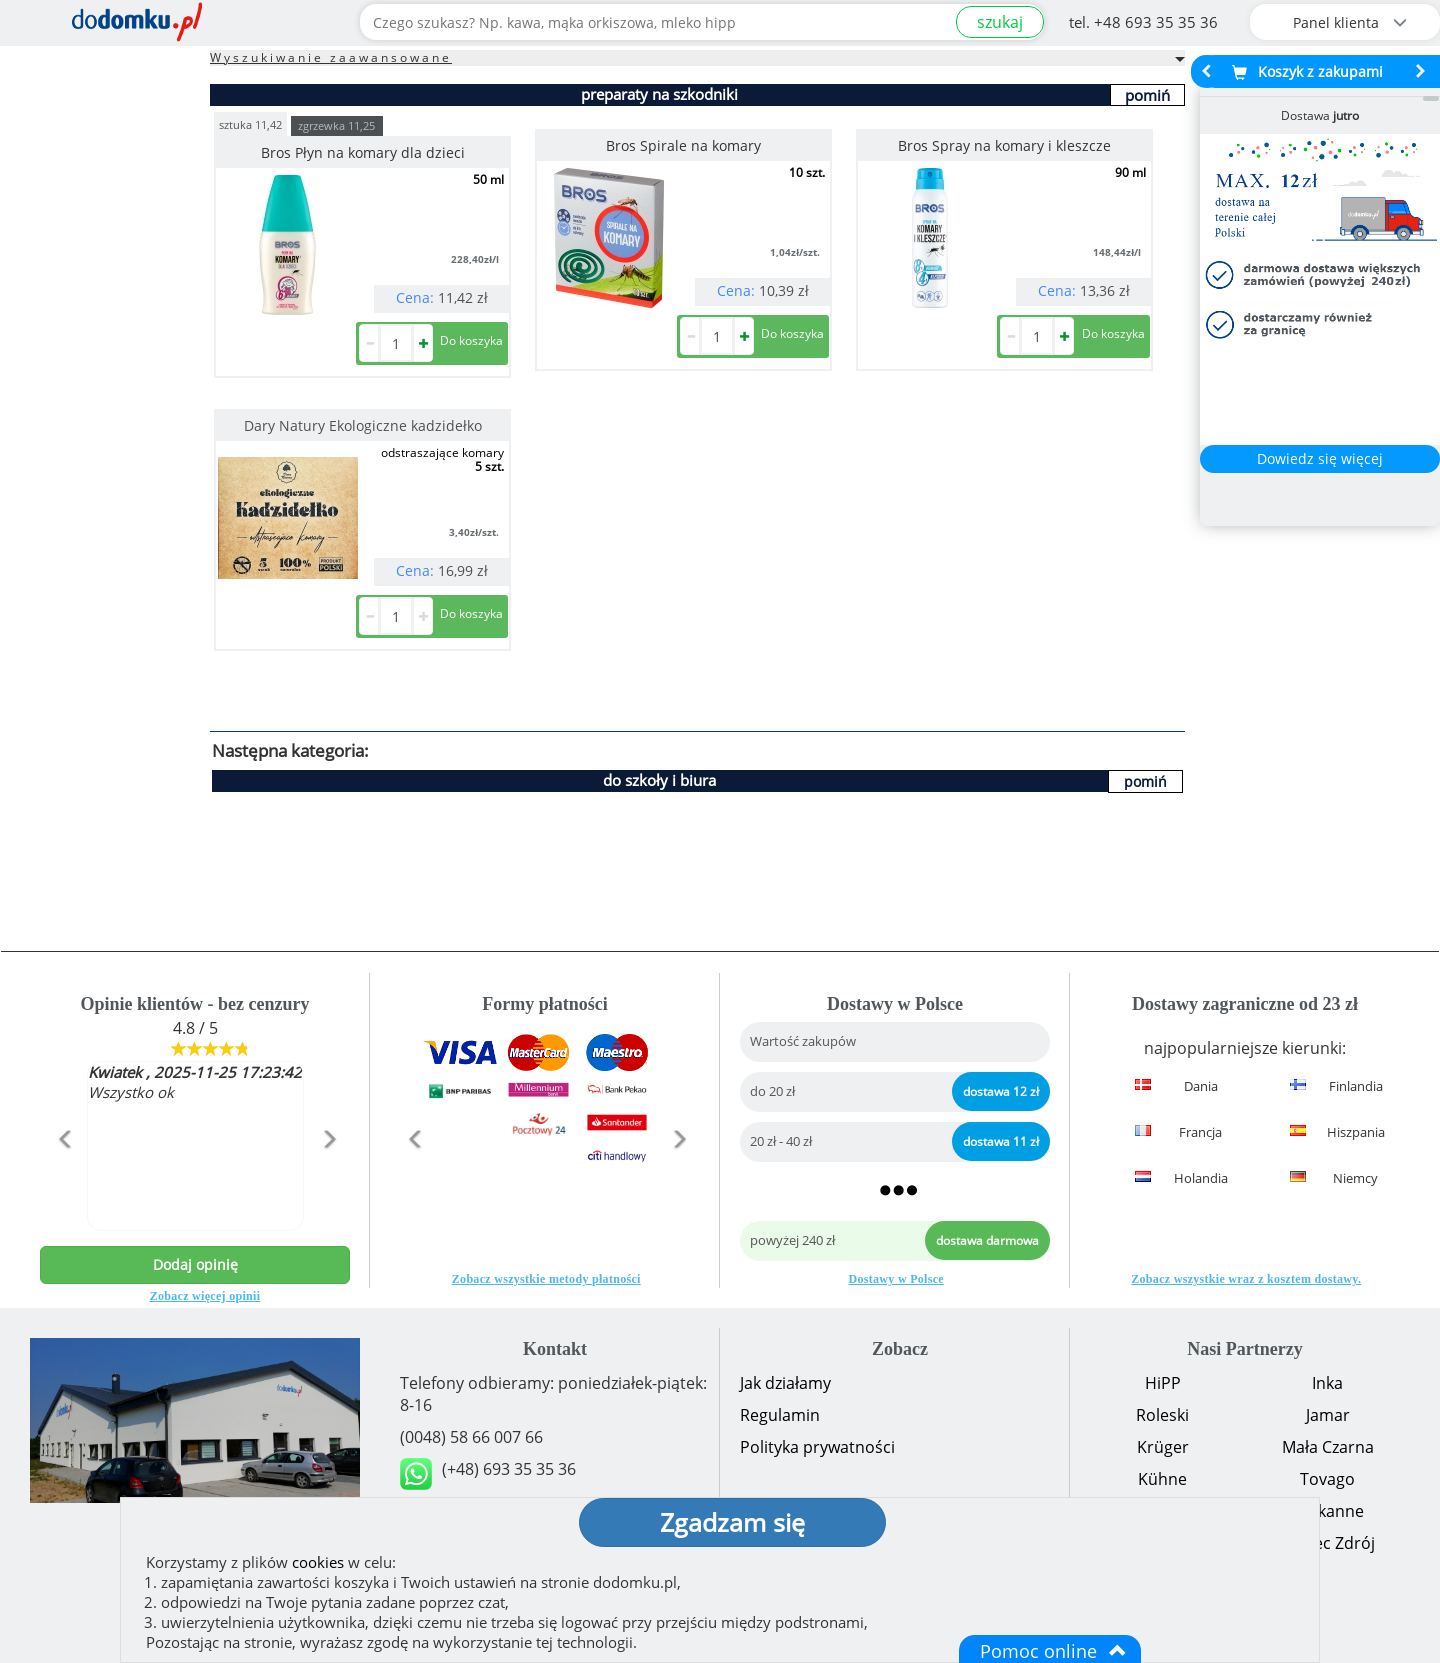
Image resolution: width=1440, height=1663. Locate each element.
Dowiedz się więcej (1320, 458)
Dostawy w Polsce (896, 1279)
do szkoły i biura (659, 780)
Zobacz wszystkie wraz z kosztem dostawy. (1246, 1279)
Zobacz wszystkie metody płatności (546, 1279)
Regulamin (780, 1415)
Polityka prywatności (817, 1447)
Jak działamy (785, 1383)
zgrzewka (336, 125)
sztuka (250, 123)
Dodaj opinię (195, 1264)
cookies (318, 1562)
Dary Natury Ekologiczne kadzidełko (363, 425)
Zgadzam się (732, 1522)
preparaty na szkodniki (659, 94)
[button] (63, 1182)
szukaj (1000, 22)
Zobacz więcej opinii (205, 1296)
